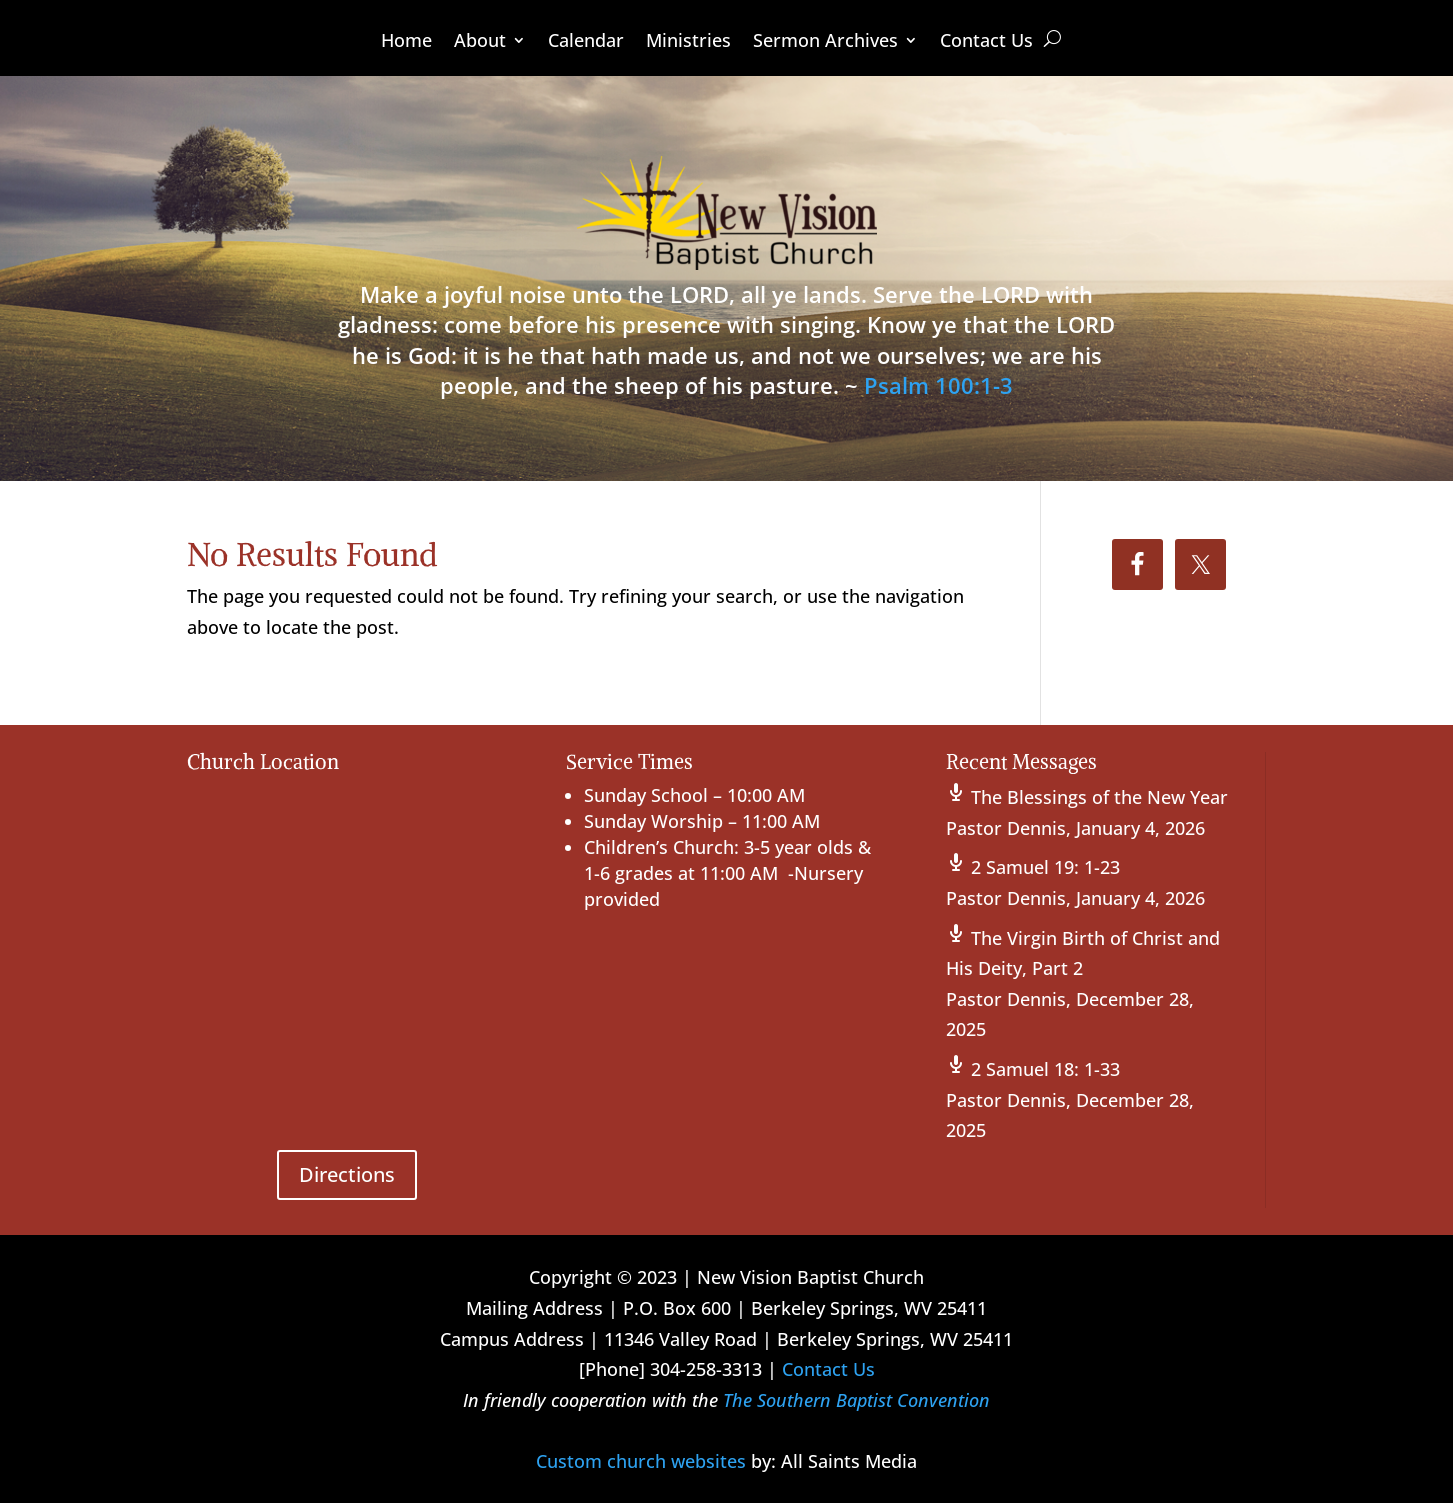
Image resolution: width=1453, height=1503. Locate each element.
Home (406, 42)
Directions (347, 1174)
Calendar (586, 42)
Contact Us (986, 42)
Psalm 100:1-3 (938, 385)
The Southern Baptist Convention (856, 1400)
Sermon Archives (825, 42)
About (480, 42)
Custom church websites (641, 1461)
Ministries (688, 42)
